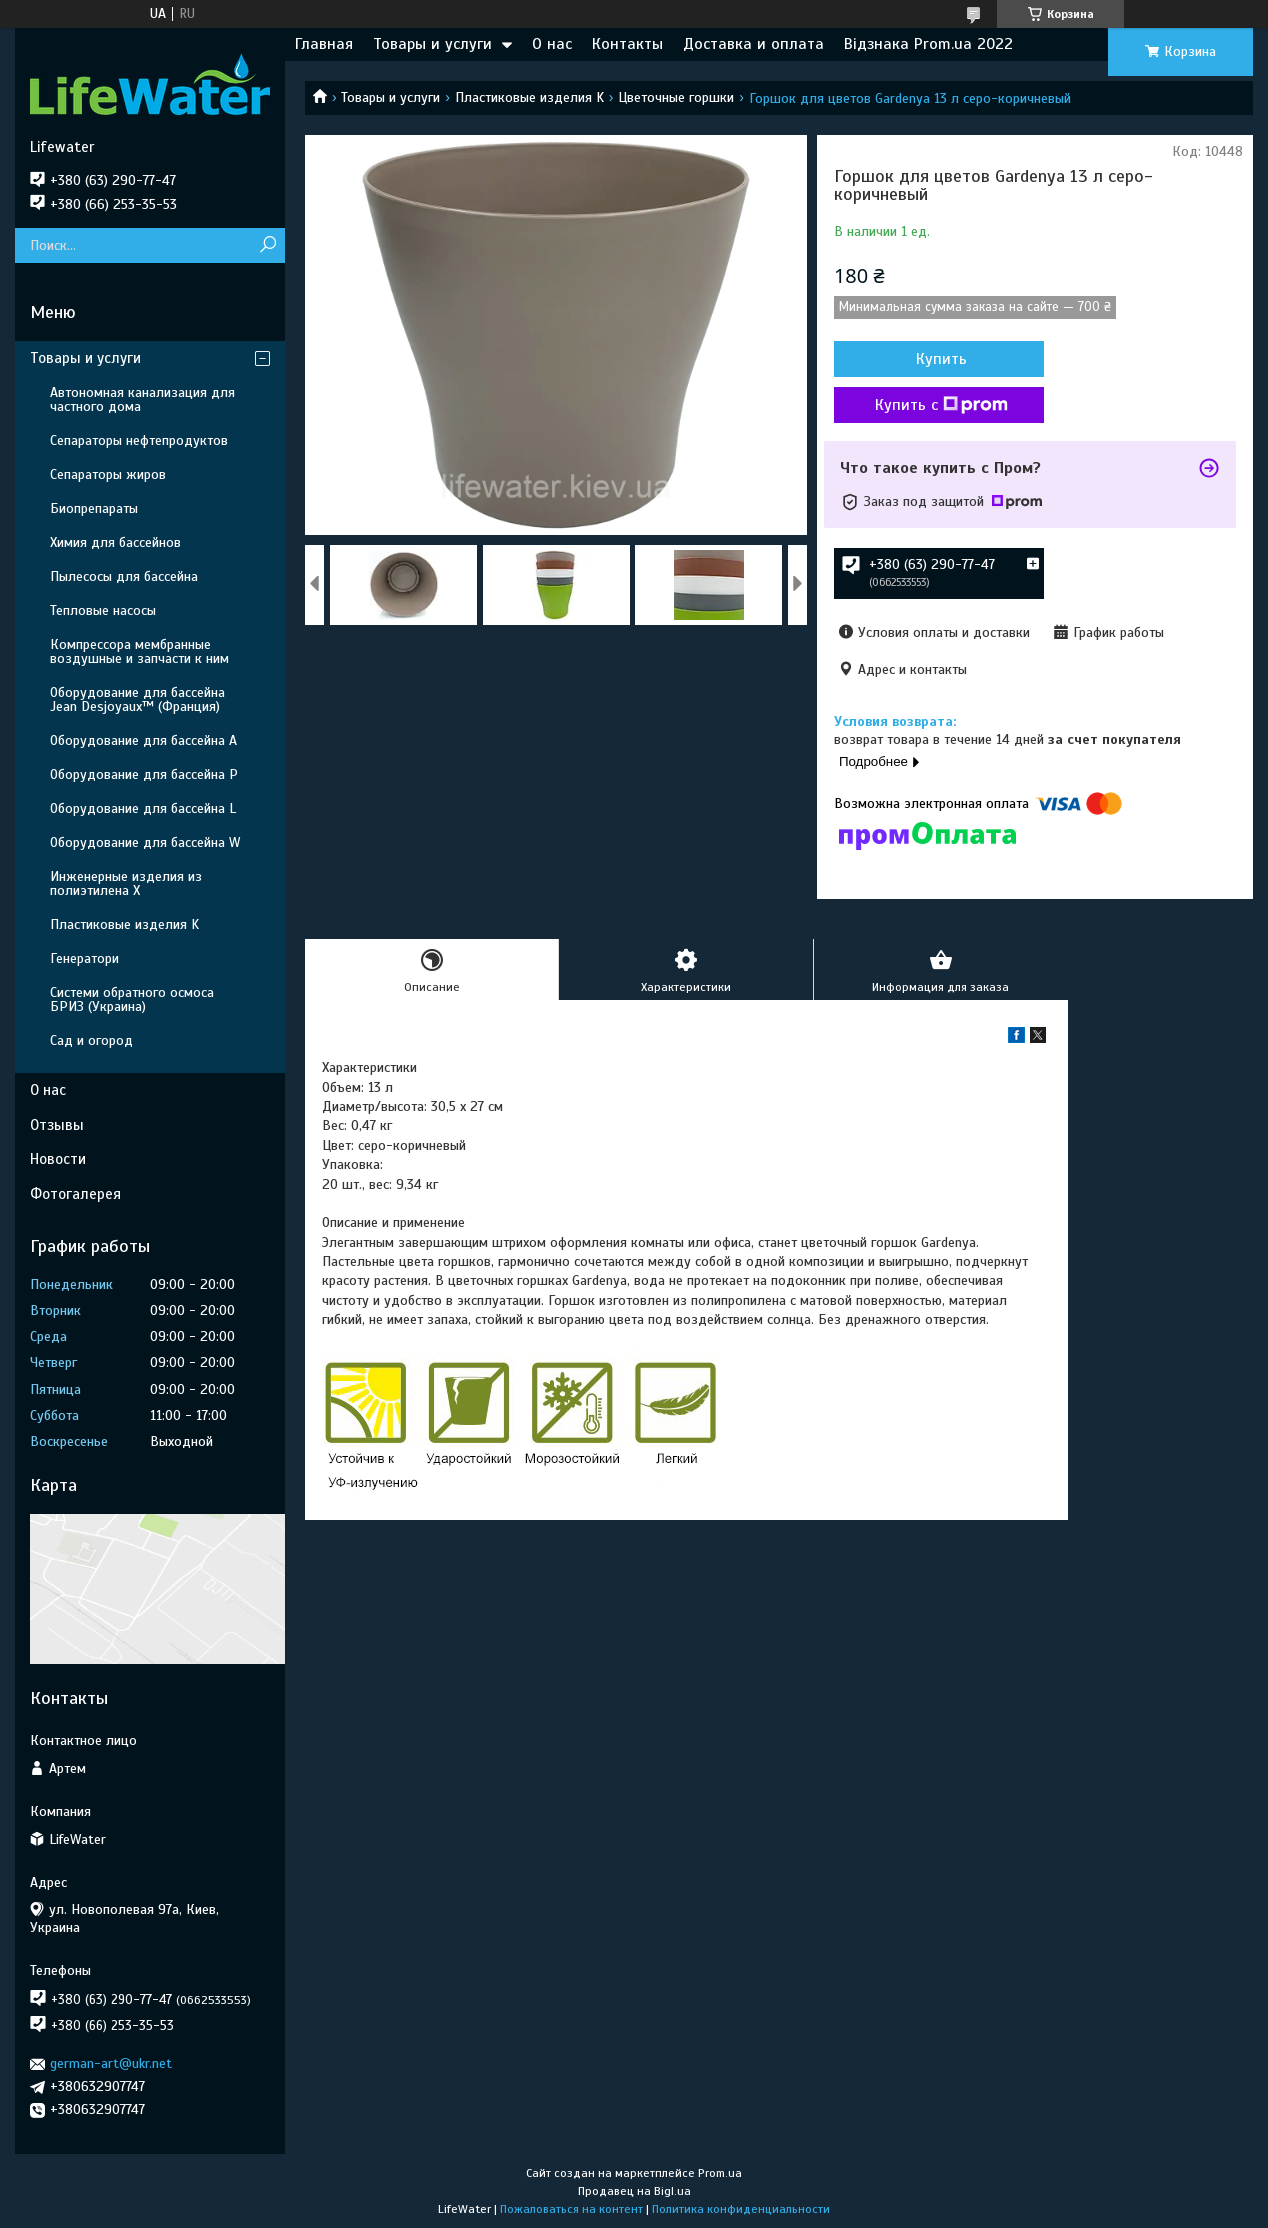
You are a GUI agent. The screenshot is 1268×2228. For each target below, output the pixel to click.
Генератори (84, 958)
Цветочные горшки (676, 97)
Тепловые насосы (103, 610)
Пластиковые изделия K (529, 97)
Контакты (627, 44)
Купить (941, 359)
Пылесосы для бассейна (124, 576)
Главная (324, 44)
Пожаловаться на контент (571, 2209)
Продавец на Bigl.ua (634, 2191)
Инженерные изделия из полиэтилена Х (126, 883)
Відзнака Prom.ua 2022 (928, 44)
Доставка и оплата (753, 44)
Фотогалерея (75, 1194)
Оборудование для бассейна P (144, 774)
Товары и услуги (432, 44)
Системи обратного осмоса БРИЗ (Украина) (132, 999)
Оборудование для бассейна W (145, 842)
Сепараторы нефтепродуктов (139, 440)
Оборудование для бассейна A (143, 740)
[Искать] (267, 245)
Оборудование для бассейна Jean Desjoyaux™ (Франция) (137, 699)
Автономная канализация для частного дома (142, 399)
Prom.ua (720, 2173)
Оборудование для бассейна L (143, 808)
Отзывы (57, 1125)
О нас (552, 44)
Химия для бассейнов (115, 542)
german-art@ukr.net (111, 2063)
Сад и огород (91, 1040)
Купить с (941, 405)
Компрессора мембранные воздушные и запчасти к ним (139, 651)
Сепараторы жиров (108, 474)
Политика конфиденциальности (741, 2209)
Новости (58, 1159)
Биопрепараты (94, 508)
